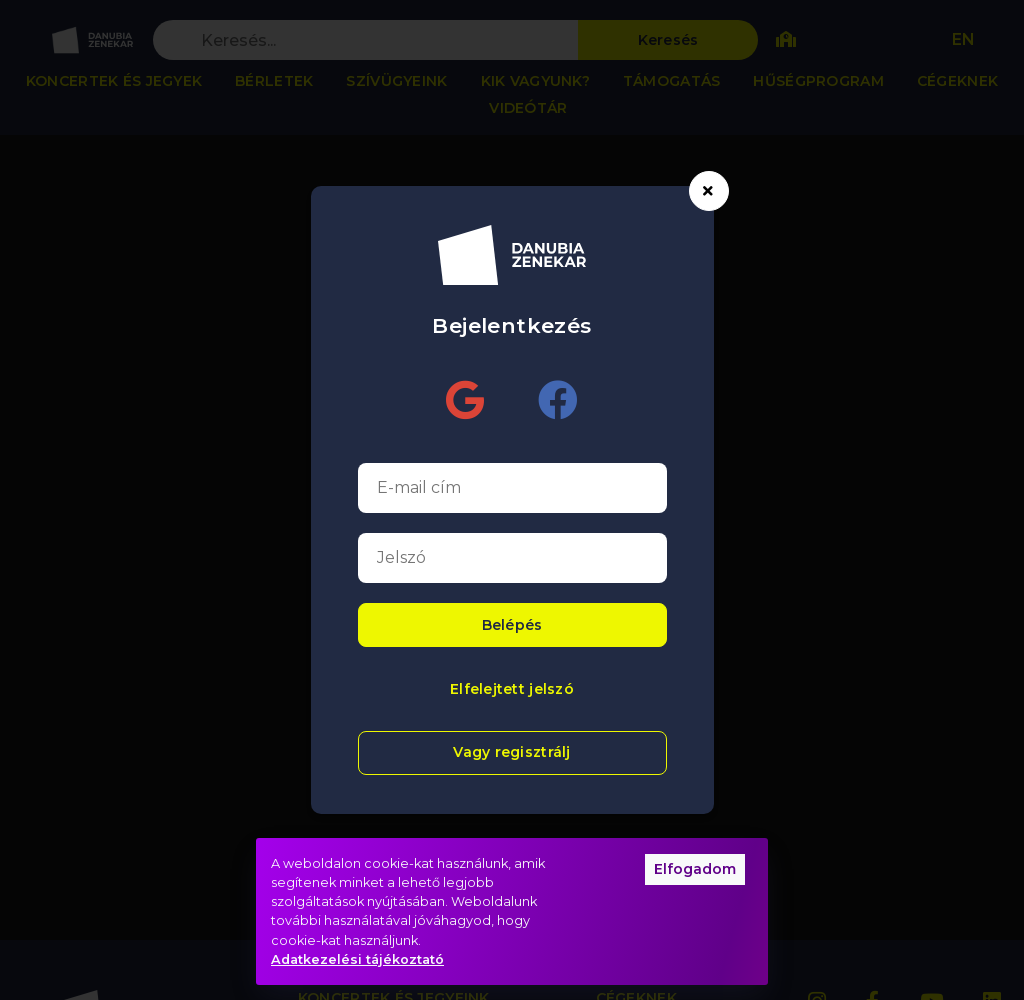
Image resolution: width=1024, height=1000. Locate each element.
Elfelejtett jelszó (512, 689)
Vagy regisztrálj (511, 752)
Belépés (512, 625)
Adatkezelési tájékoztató (357, 959)
